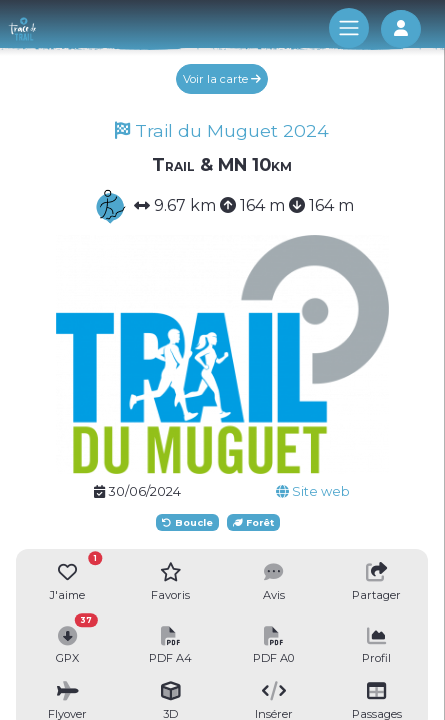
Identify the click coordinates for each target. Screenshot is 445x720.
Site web (313, 491)
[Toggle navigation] (349, 28)
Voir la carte (222, 79)
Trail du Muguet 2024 (222, 130)
